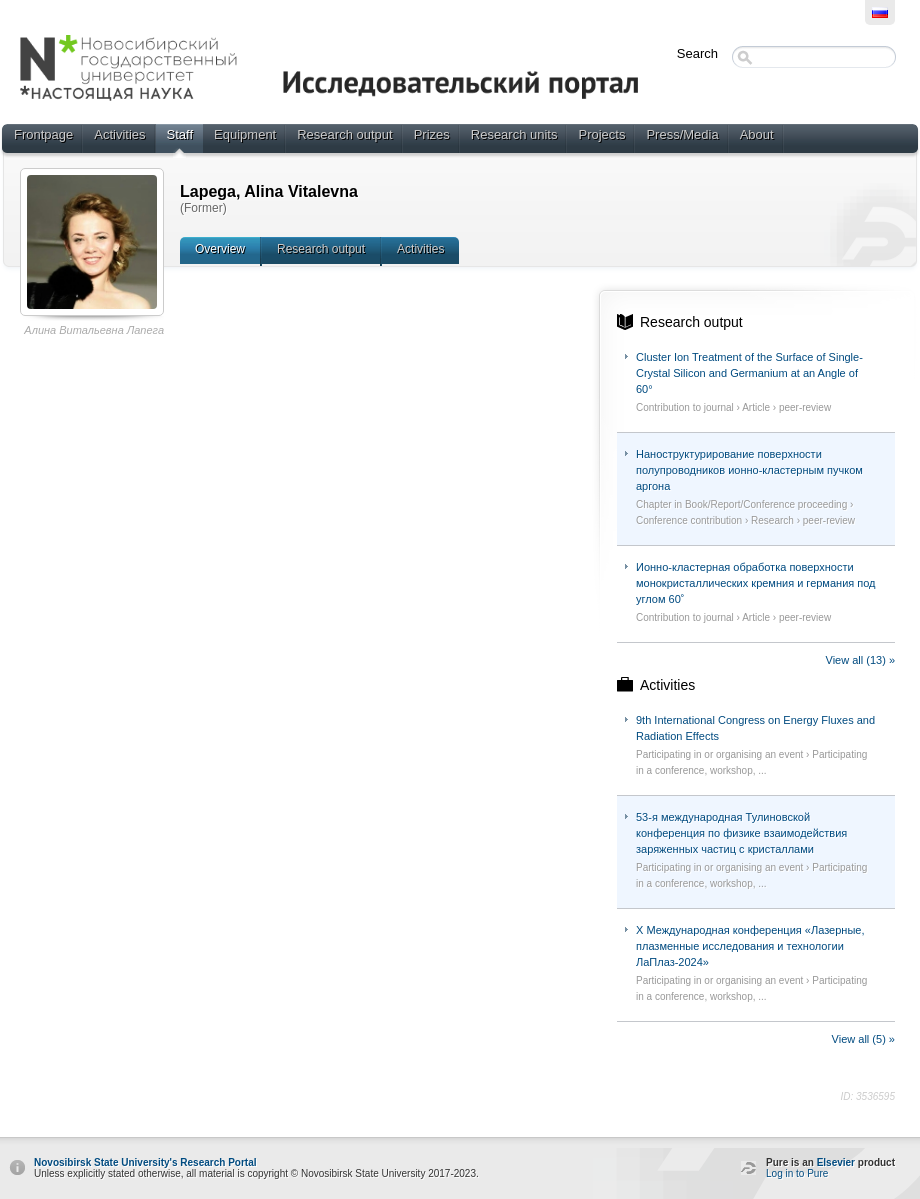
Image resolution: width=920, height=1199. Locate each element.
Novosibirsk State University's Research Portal (145, 1162)
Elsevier (836, 1162)
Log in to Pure (797, 1173)
